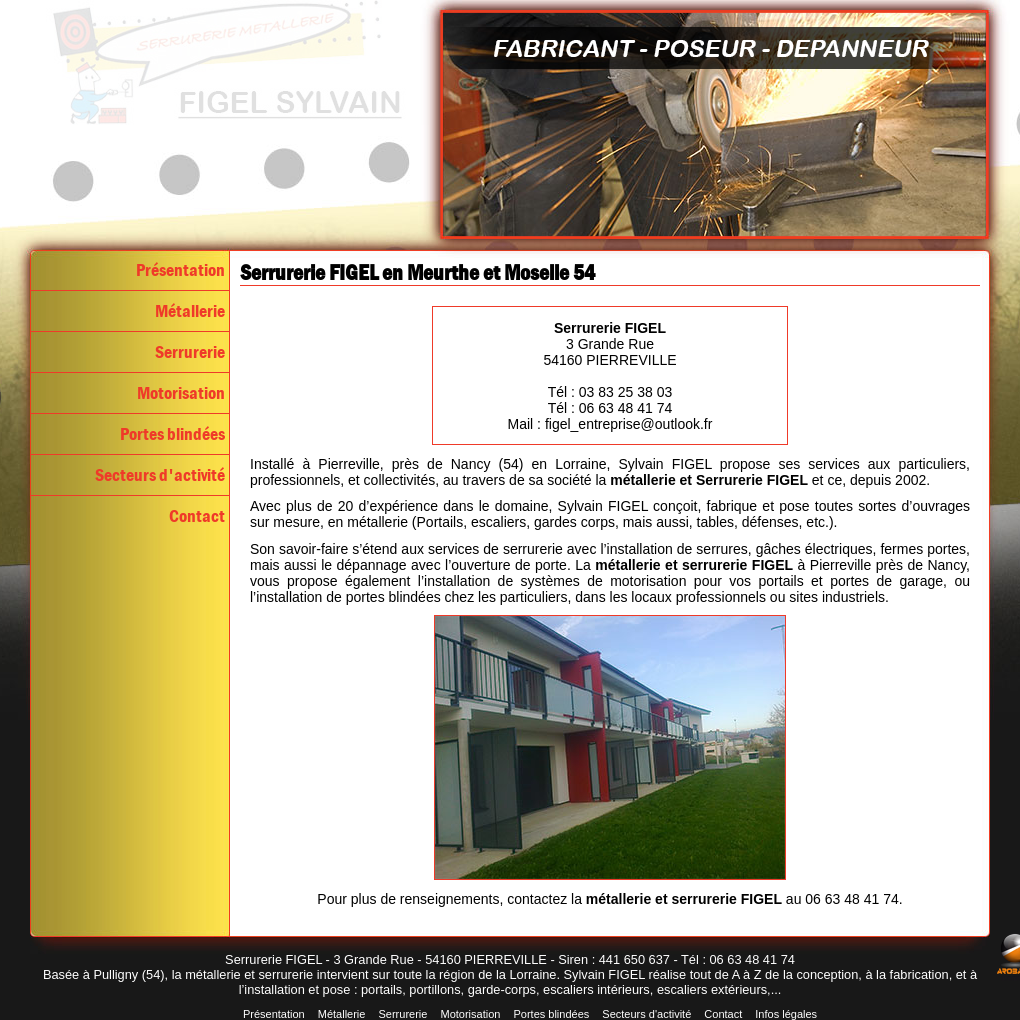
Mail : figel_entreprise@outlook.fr (610, 424)
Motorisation (181, 393)
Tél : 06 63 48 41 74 (610, 408)
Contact (197, 516)
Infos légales (786, 1014)
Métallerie (190, 311)
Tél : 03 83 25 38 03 (610, 392)
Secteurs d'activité (160, 475)
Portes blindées (172, 434)
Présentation (180, 270)
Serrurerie (190, 352)
